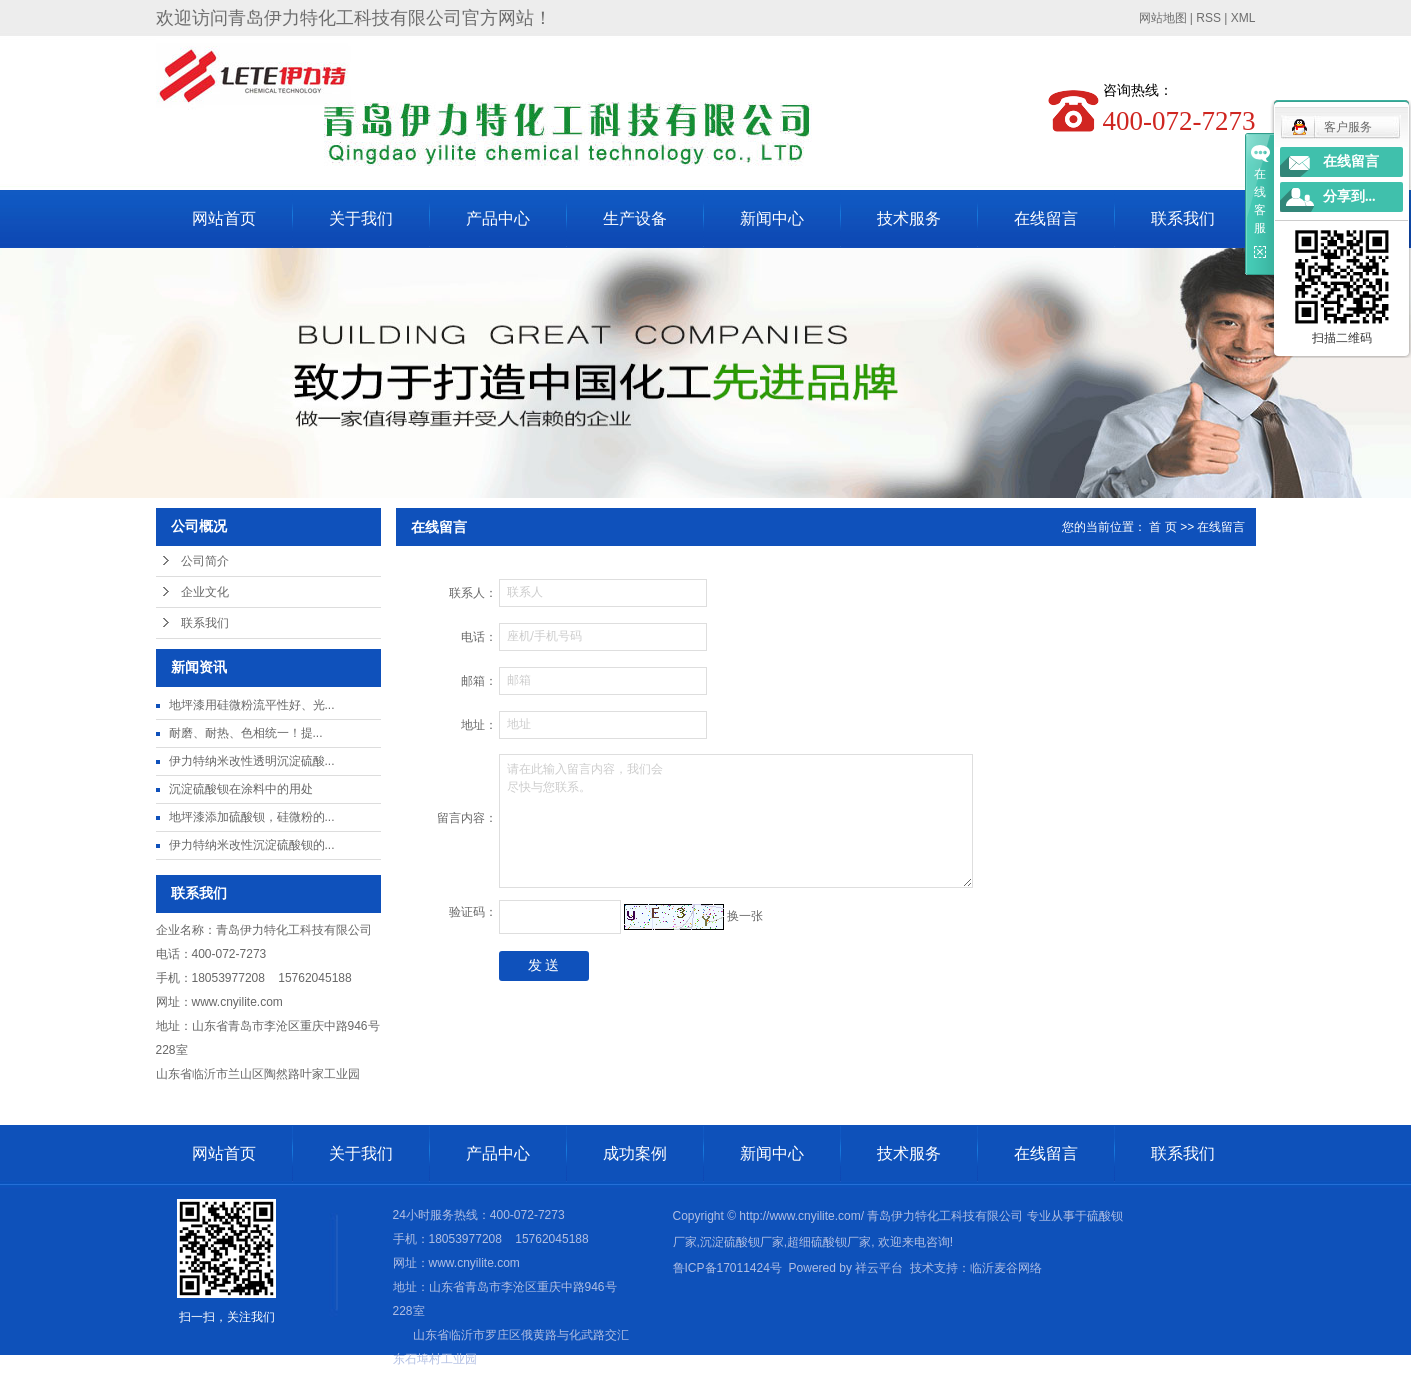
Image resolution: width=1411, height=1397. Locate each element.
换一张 (745, 916)
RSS (1208, 18)
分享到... (1349, 196)
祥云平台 (879, 1268)
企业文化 (205, 592)
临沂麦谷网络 (1006, 1268)
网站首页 (224, 218)
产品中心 (498, 218)
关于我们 (361, 218)
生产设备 (635, 218)
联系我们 (1183, 218)
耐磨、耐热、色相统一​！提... (246, 733)
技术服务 (909, 218)
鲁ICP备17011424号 (727, 1268)
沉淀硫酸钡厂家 (742, 1242)
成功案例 (635, 1153)
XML (1243, 18)
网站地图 (1163, 18)
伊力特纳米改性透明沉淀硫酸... (252, 761)
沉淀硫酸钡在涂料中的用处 (241, 789)
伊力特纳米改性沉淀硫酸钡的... (252, 845)
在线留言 (1046, 218)
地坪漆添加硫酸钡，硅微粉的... (252, 817)
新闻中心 (772, 218)
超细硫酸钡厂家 (829, 1242)
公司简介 (205, 561)
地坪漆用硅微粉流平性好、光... (252, 705)
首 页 (1162, 527)
